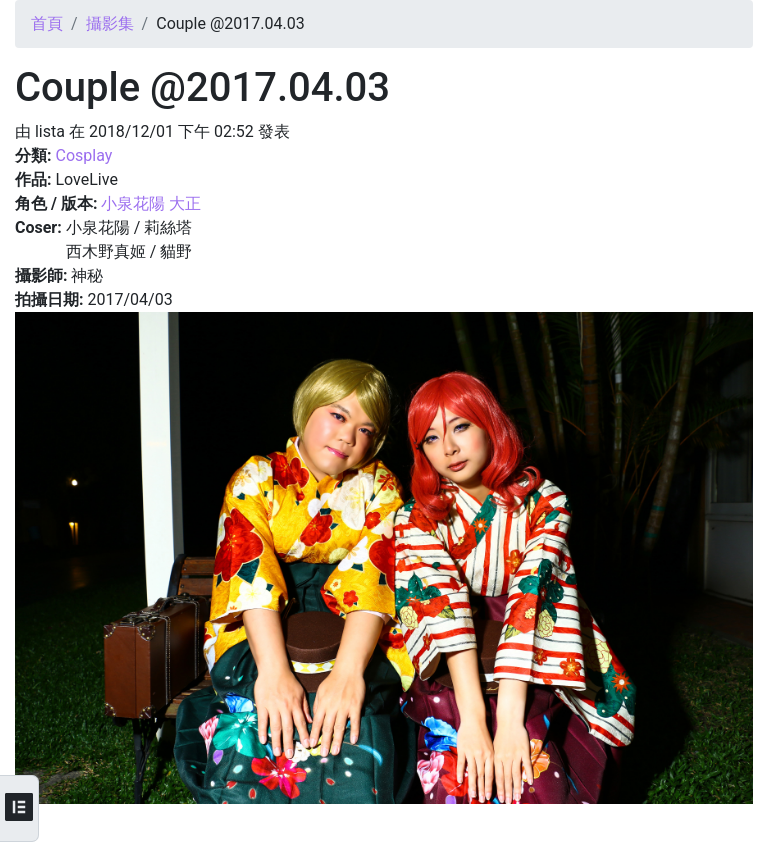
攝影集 (110, 23)
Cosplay (83, 155)
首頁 (47, 23)
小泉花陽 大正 (151, 203)
